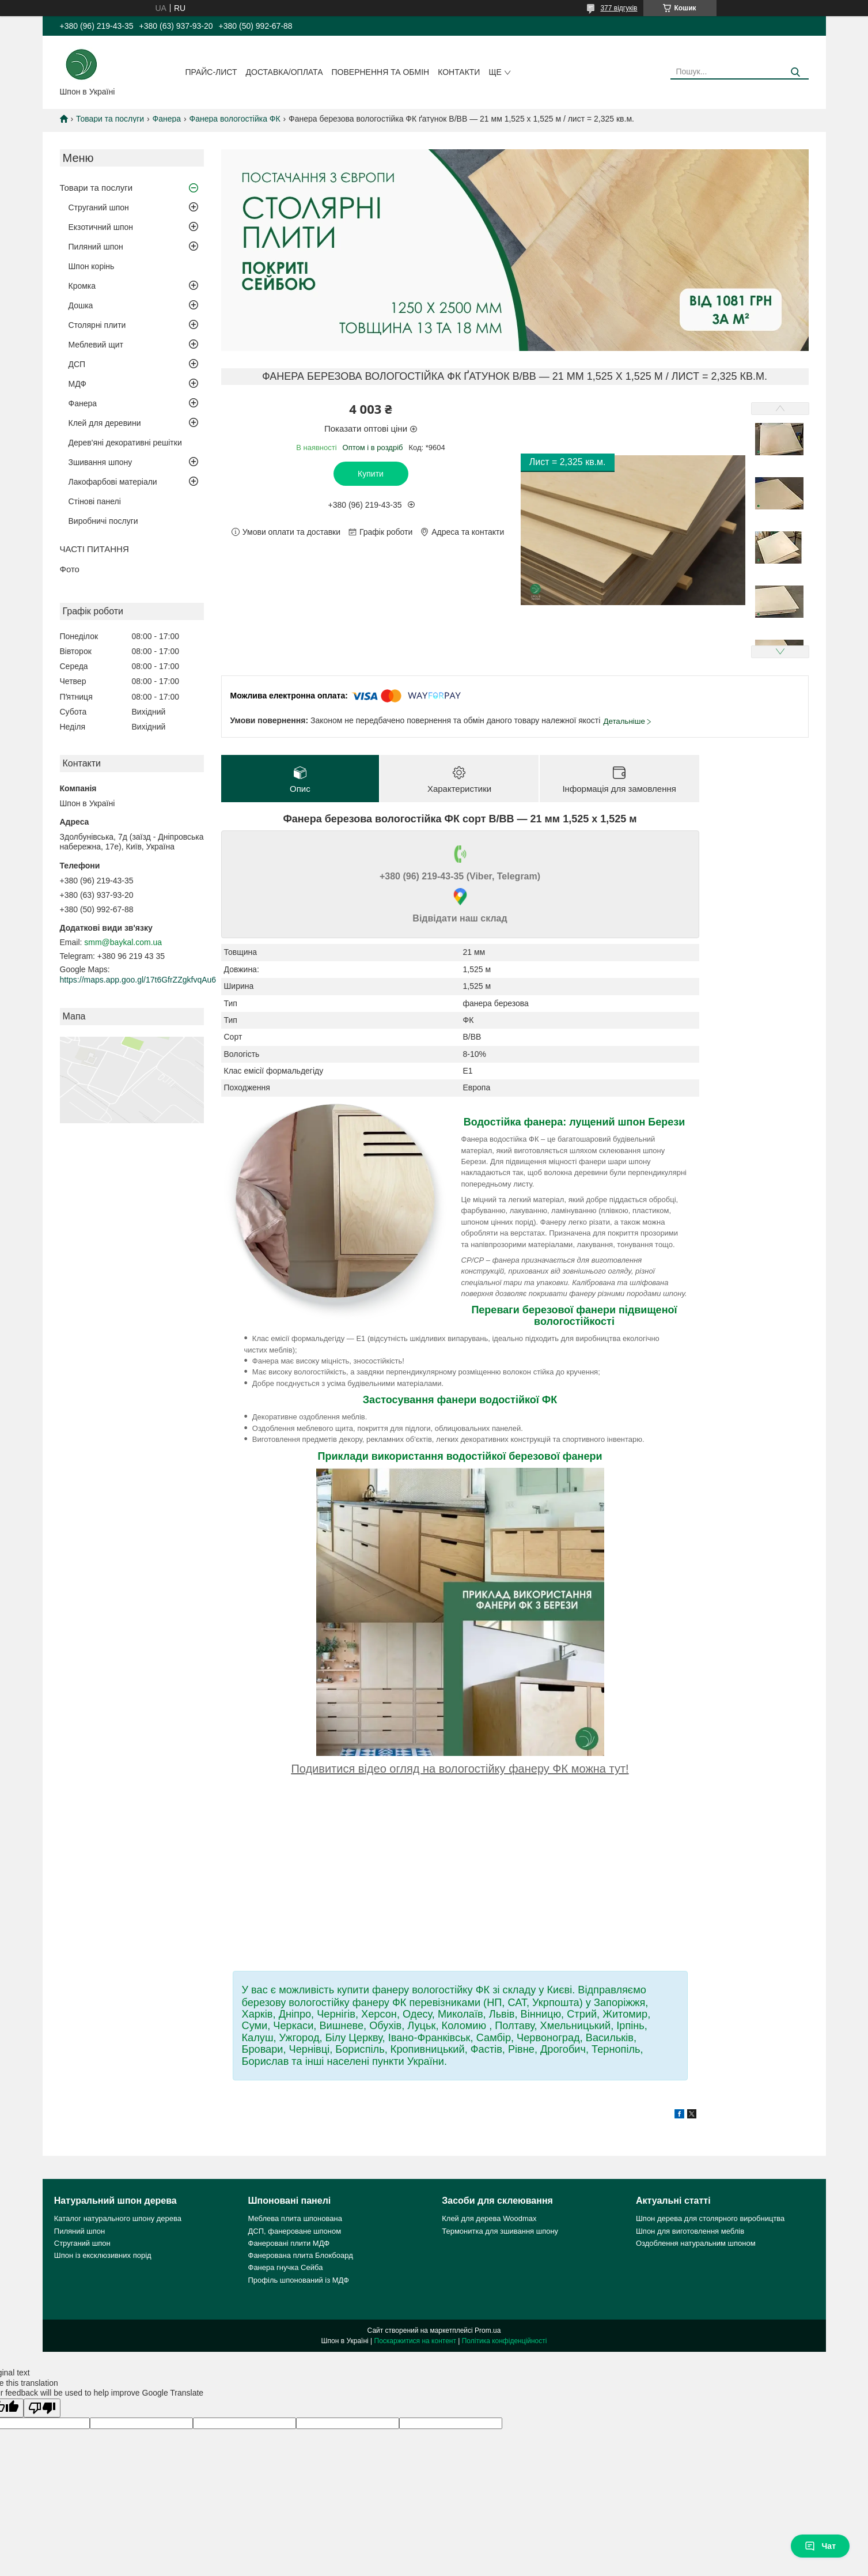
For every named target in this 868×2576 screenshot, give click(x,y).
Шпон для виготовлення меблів (690, 2231)
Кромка (82, 285)
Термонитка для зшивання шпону (500, 2231)
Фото (69, 569)
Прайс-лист (211, 72)
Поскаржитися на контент (415, 2341)
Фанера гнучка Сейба (285, 2267)
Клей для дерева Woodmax (489, 2218)
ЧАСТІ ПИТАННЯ (94, 549)
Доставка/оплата (284, 72)
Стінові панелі (95, 501)
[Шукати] (796, 72)
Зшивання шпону (100, 462)
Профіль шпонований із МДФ (298, 2280)
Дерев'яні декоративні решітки (125, 442)
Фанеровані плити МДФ (289, 2243)
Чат (820, 2546)
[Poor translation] (42, 2408)
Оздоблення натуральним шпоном (696, 2243)
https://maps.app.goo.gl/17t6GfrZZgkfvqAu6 (138, 979)
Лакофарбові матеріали (113, 481)
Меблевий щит (96, 344)
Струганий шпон (99, 207)
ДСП (77, 364)
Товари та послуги (110, 119)
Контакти (459, 72)
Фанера (167, 119)
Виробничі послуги (103, 521)
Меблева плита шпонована (295, 2218)
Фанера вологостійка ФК (235, 119)
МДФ (77, 383)
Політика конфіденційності (504, 2341)
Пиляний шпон (96, 246)
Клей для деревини (105, 423)
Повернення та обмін (381, 72)
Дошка (81, 305)
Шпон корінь (92, 266)
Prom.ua (488, 2330)
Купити (371, 473)
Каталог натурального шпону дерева (117, 2218)
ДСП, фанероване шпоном (295, 2231)
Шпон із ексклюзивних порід (102, 2255)
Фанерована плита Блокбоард (300, 2255)
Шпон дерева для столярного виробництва (710, 2218)
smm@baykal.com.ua (123, 942)
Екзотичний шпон (101, 227)
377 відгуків (618, 8)
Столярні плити (97, 325)
